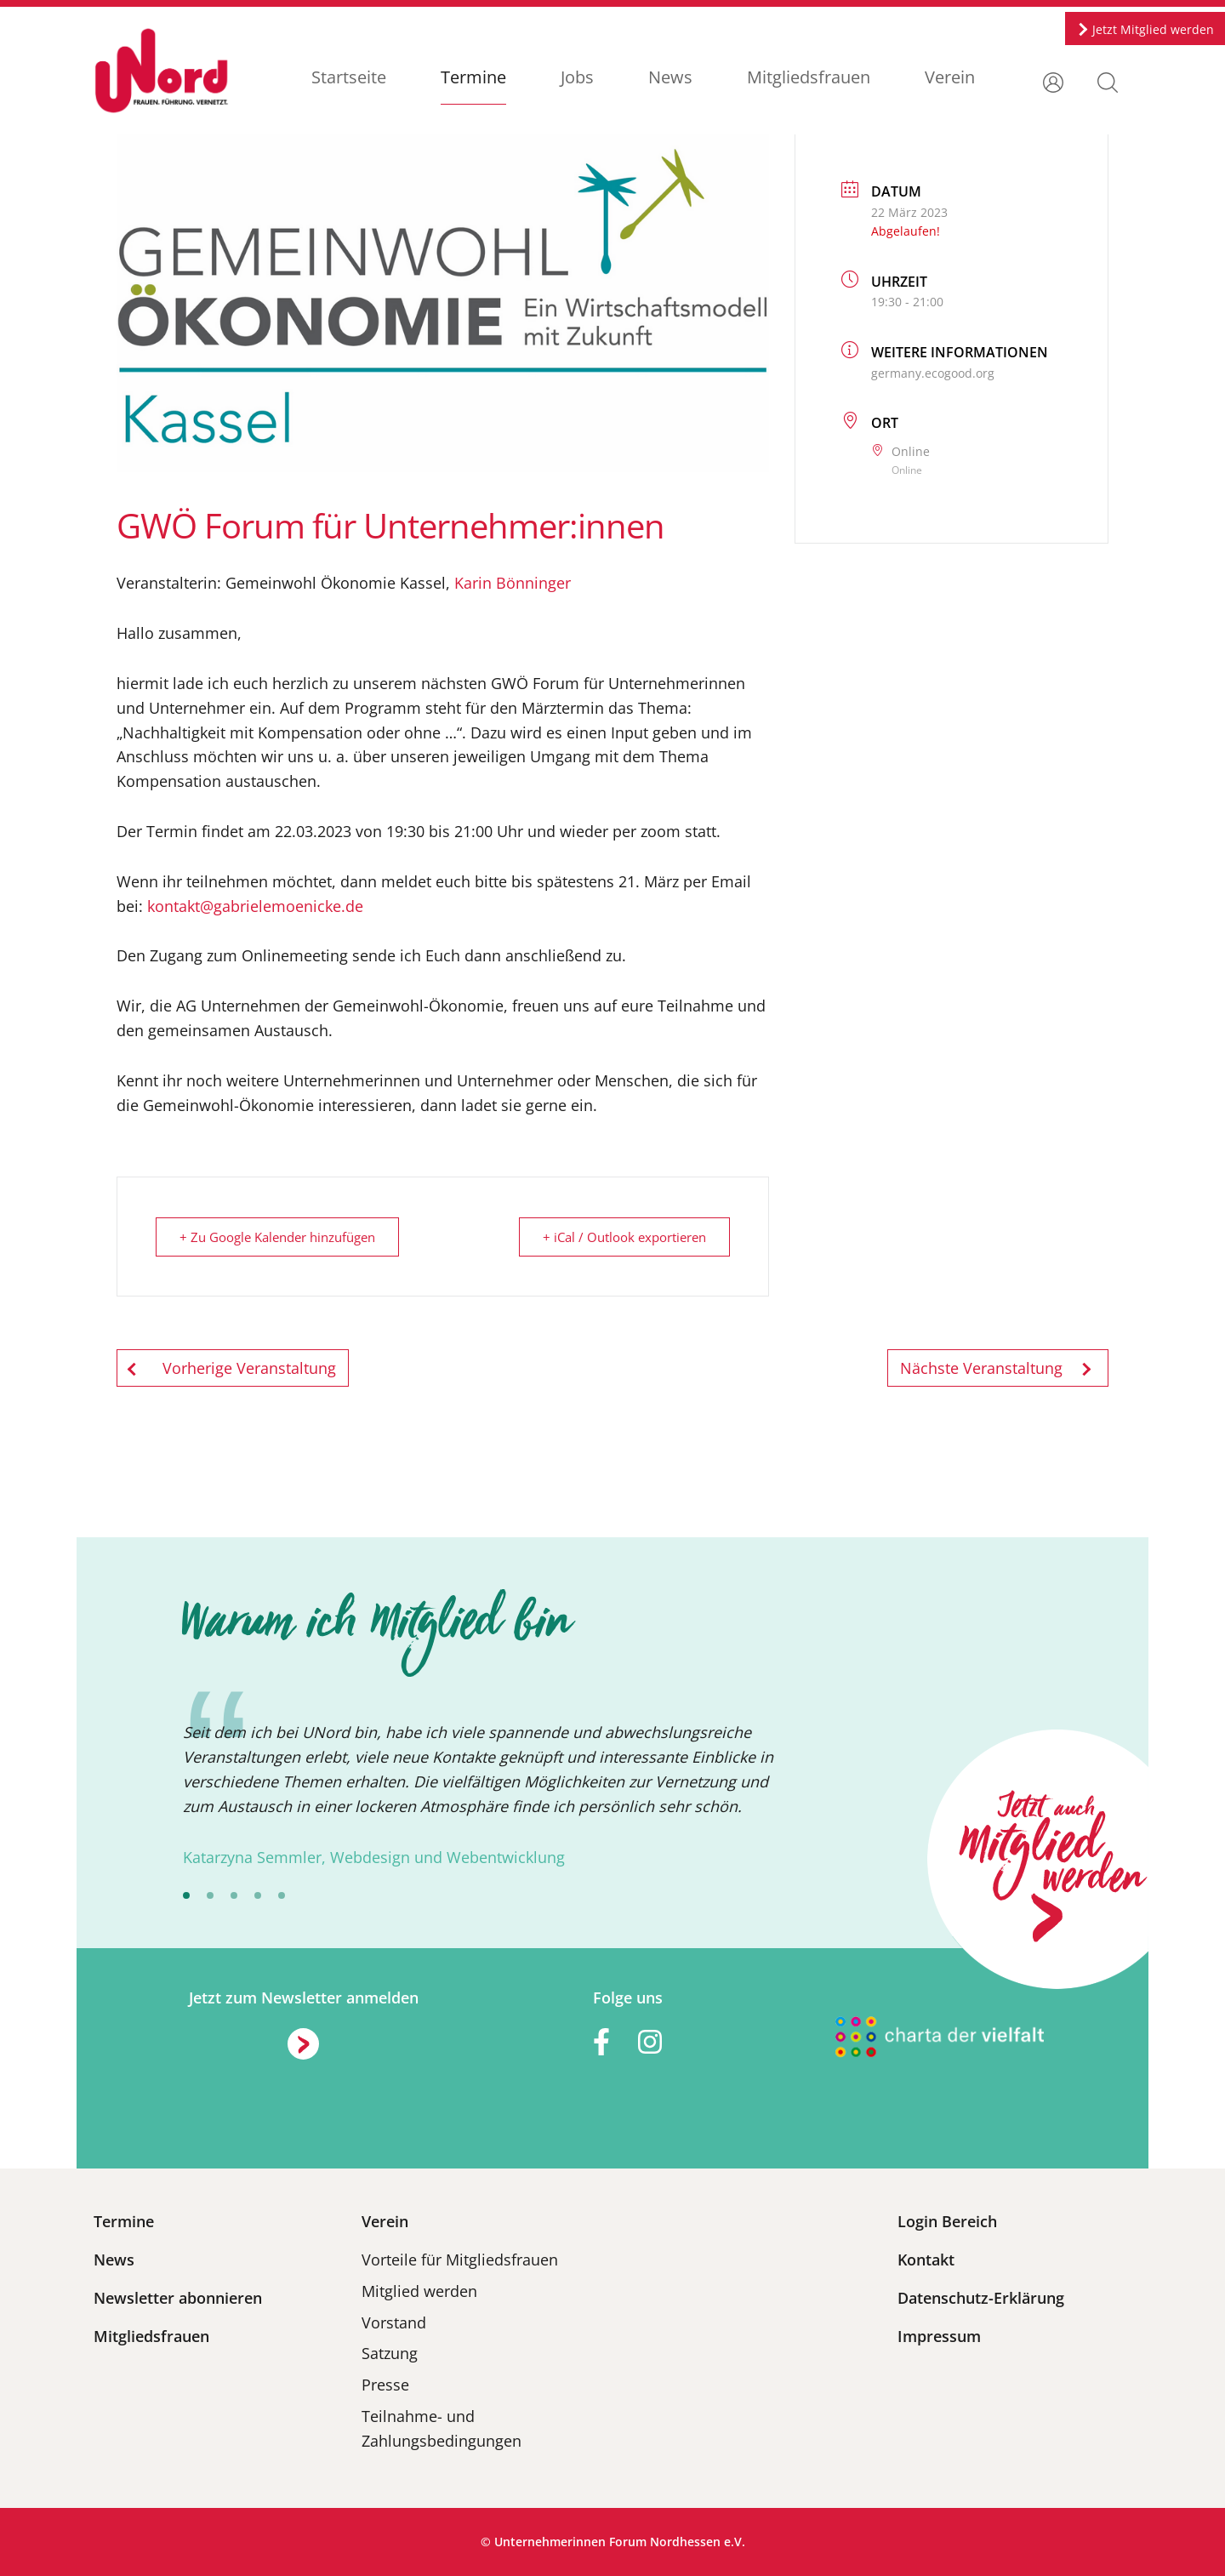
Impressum (939, 2336)
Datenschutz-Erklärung (980, 2298)
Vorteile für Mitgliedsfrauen (460, 2259)
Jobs (576, 77)
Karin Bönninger (512, 583)
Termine (472, 77)
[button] (1107, 81)
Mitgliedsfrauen (807, 77)
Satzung (390, 2353)
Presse (385, 2384)
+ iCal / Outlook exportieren (623, 1236)
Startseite (348, 77)
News (669, 77)
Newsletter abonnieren (178, 2298)
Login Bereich (947, 2221)
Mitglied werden (419, 2291)
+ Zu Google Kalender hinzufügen (278, 1236)
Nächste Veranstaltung (998, 1368)
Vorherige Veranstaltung (232, 1368)
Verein (949, 77)
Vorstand (394, 2322)
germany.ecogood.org (932, 373)
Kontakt (925, 2259)
